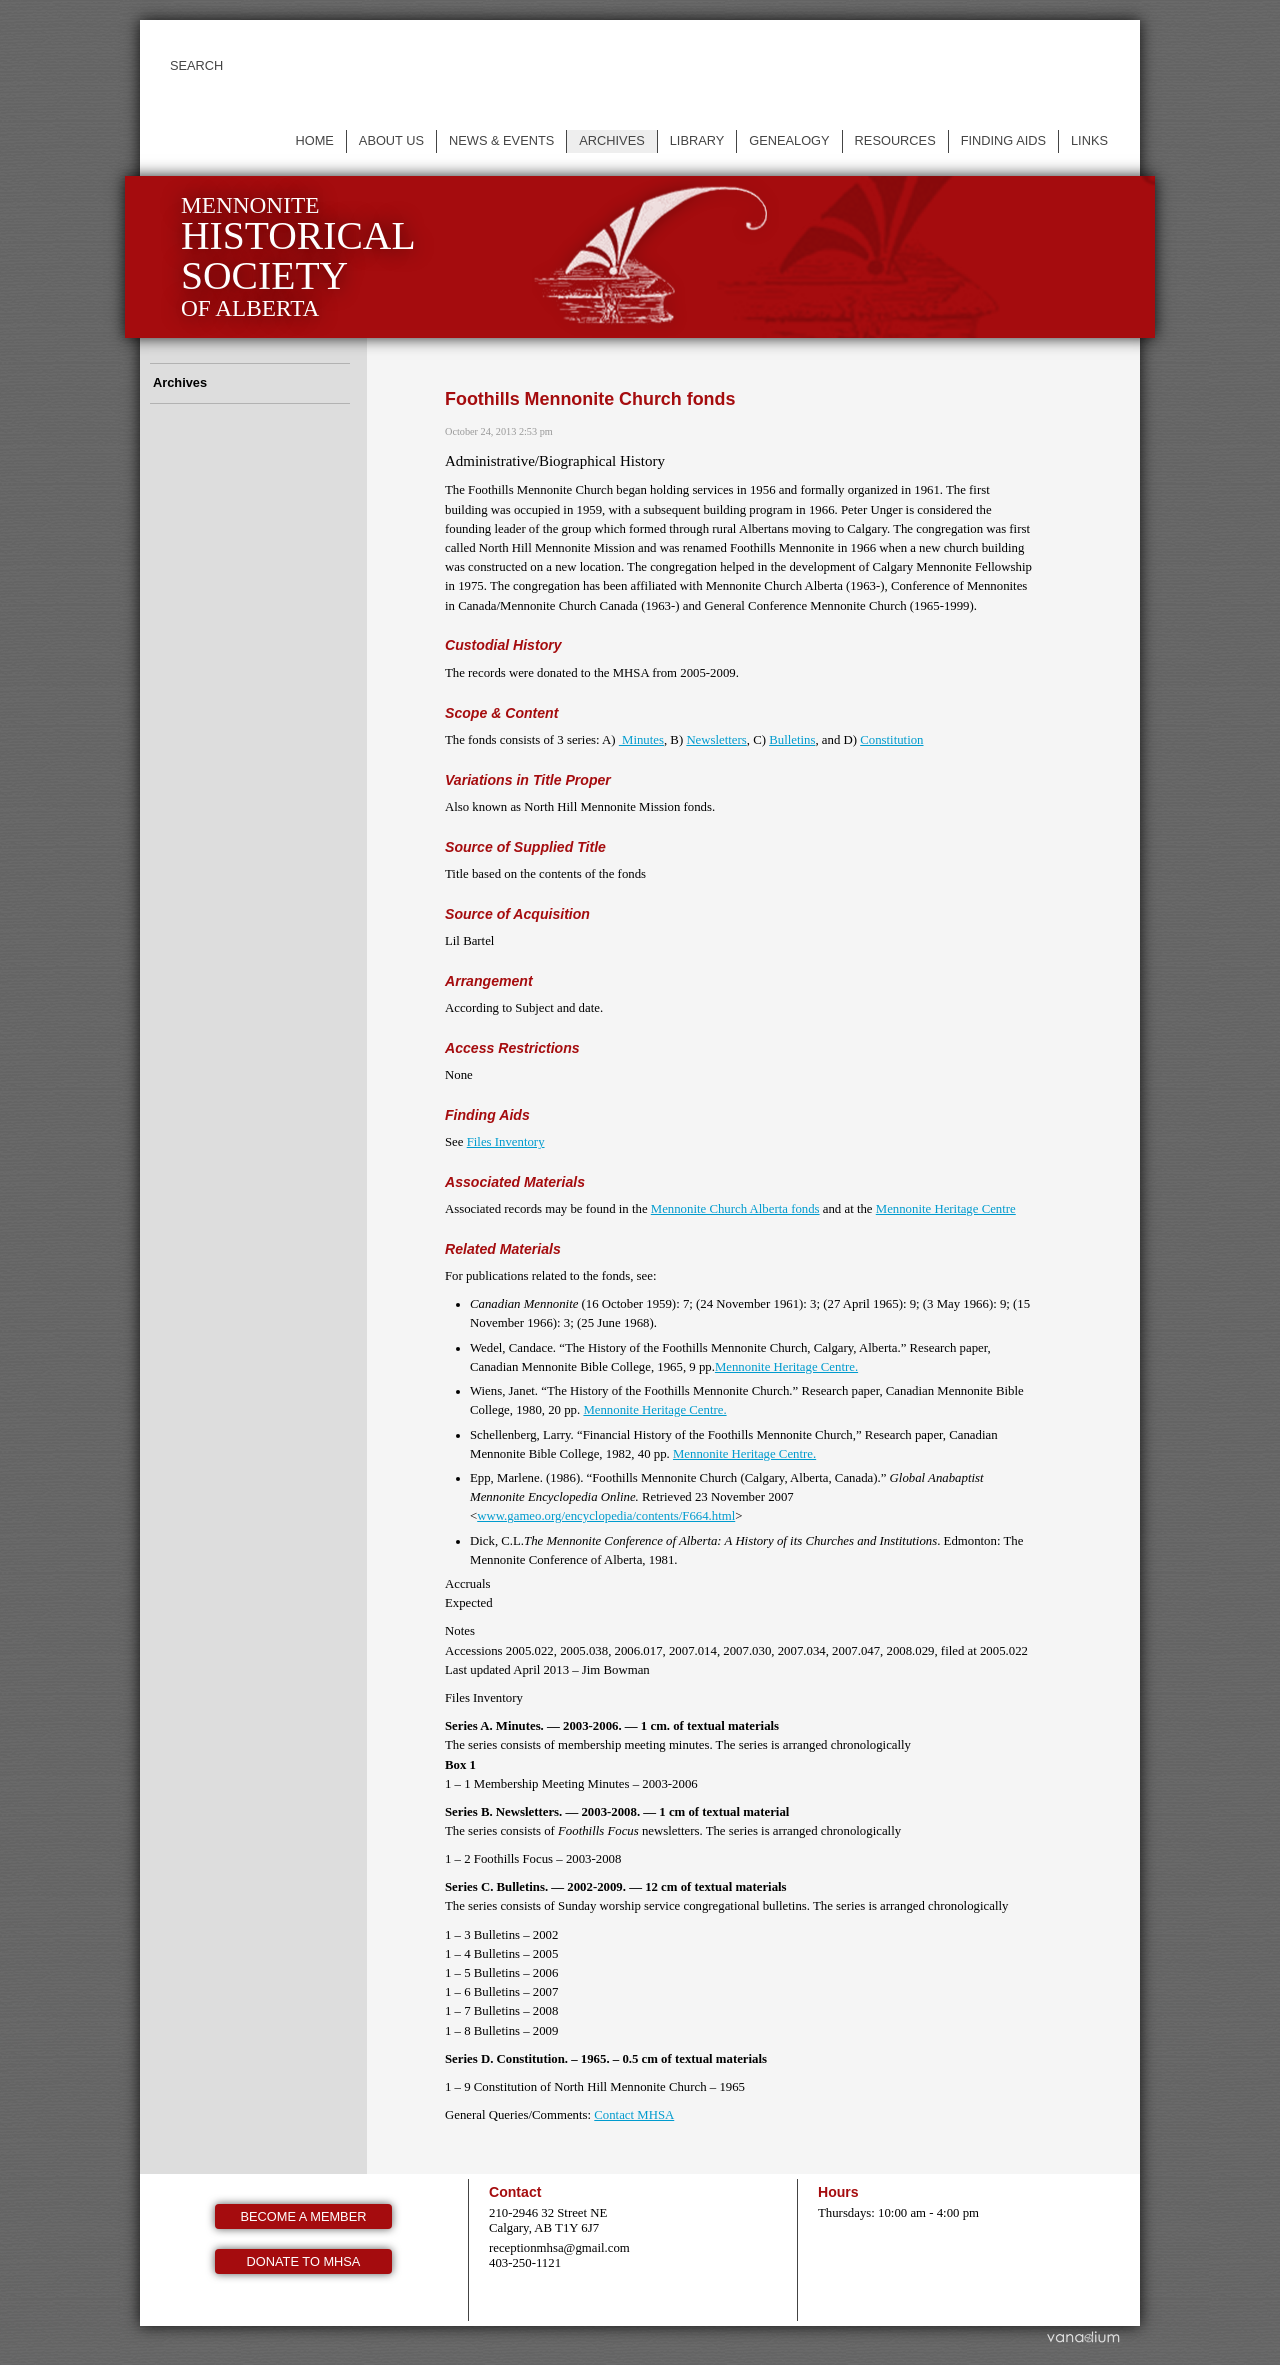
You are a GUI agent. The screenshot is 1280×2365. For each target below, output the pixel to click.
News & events (501, 140)
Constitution (891, 740)
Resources (895, 140)
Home (314, 140)
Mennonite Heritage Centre (946, 1209)
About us (391, 140)
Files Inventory (506, 1142)
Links (1089, 140)
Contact (515, 2192)
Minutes (641, 740)
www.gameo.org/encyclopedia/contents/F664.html (606, 1516)
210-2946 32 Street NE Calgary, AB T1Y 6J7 (548, 2220)
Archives (611, 140)
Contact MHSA (634, 2115)
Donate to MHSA (304, 2261)
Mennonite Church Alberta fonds (735, 1209)
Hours (838, 2192)
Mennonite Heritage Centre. (786, 1367)
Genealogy (789, 140)
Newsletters (716, 740)
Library (697, 140)
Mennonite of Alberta (298, 256)
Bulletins (792, 740)
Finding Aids (1003, 140)
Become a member (304, 2216)
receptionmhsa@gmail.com (559, 2248)
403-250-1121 (525, 2263)
